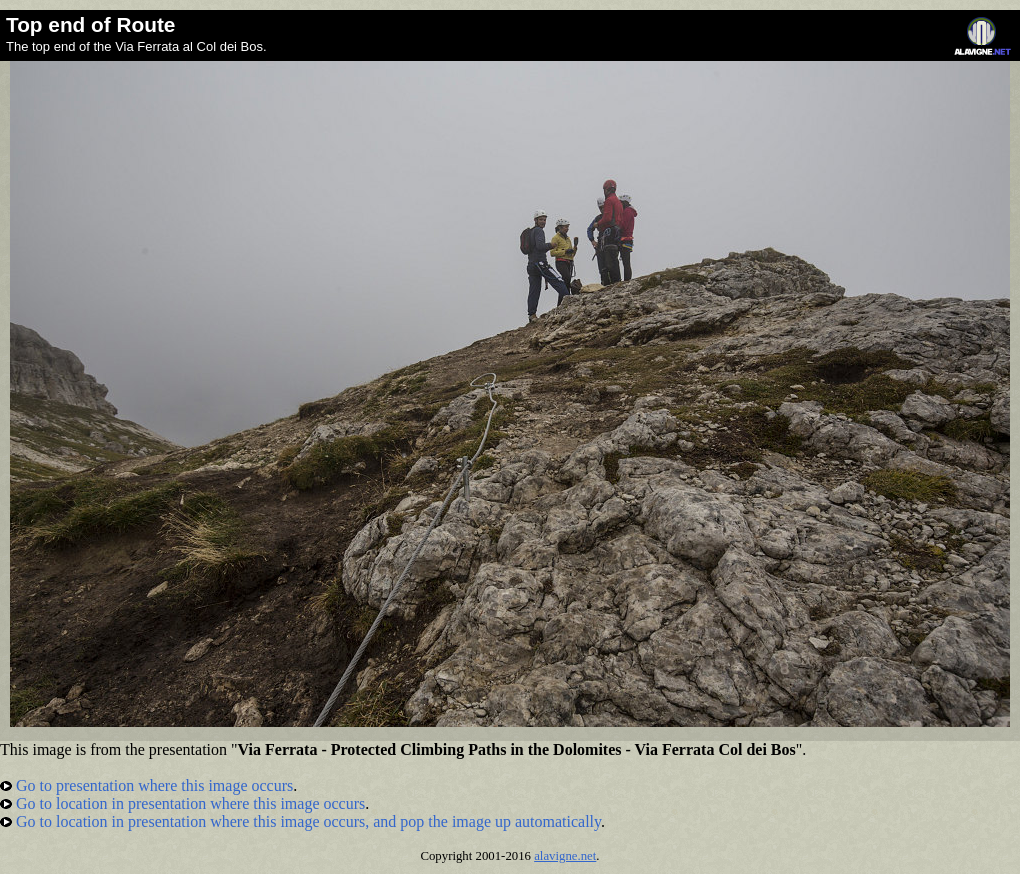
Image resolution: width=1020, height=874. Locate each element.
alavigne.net (565, 856)
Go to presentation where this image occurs (146, 785)
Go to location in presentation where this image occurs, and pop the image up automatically (300, 821)
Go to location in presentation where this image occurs (182, 803)
